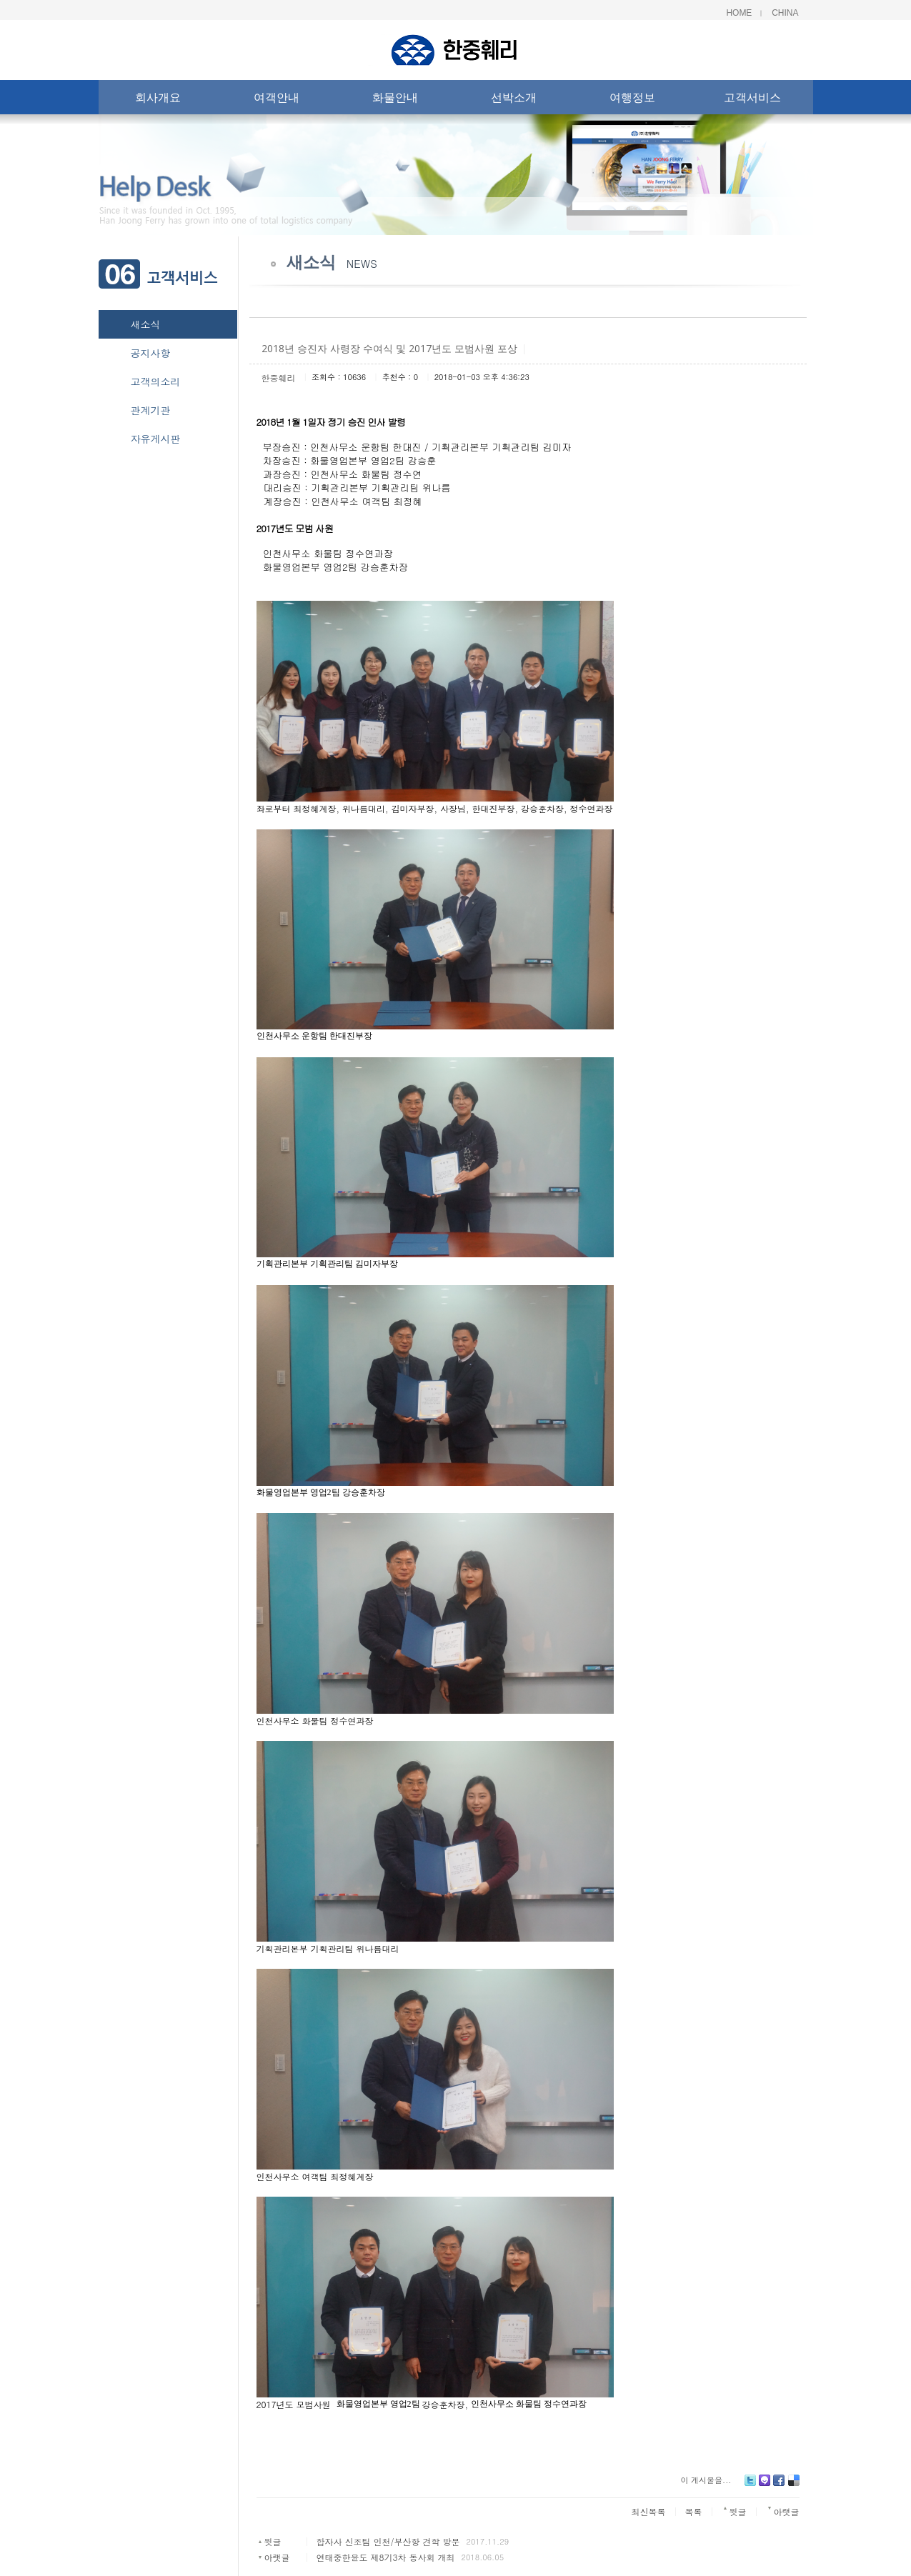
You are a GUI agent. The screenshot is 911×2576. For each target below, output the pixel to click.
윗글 (272, 2541)
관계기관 (151, 410)
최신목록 (649, 2511)
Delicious (794, 2485)
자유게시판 (156, 438)
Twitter (750, 2485)
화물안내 (395, 100)
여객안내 (276, 100)
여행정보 (632, 100)
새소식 (146, 324)
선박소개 (514, 100)
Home (739, 13)
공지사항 (151, 353)
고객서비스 (752, 100)
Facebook (779, 2485)
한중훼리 (279, 377)
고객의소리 (156, 381)
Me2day (764, 2485)
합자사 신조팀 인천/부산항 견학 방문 (387, 2541)
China (785, 13)
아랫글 (276, 2557)
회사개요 (158, 100)
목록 (693, 2511)
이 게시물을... (705, 2480)
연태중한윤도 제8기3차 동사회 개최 (385, 2557)
